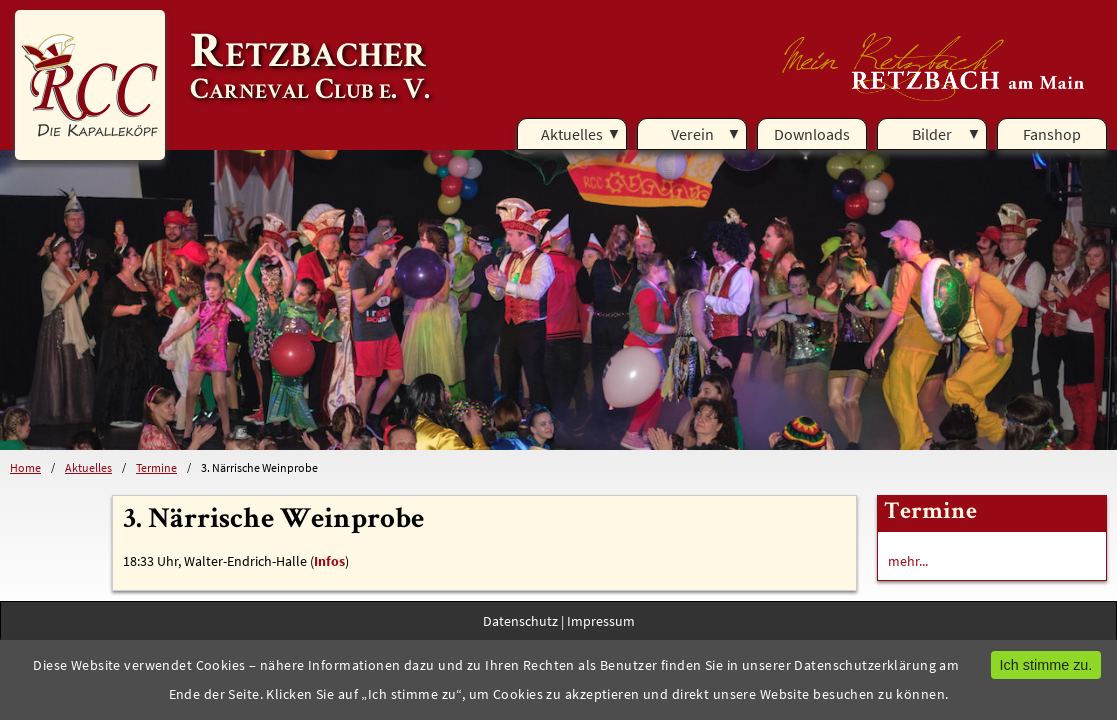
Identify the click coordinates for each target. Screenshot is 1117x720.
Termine (156, 467)
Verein (692, 134)
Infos (329, 561)
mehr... (908, 561)
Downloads (812, 134)
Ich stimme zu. (1046, 665)
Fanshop (1052, 134)
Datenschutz (520, 621)
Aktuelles (572, 134)
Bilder (932, 134)
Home (25, 467)
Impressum (601, 621)
